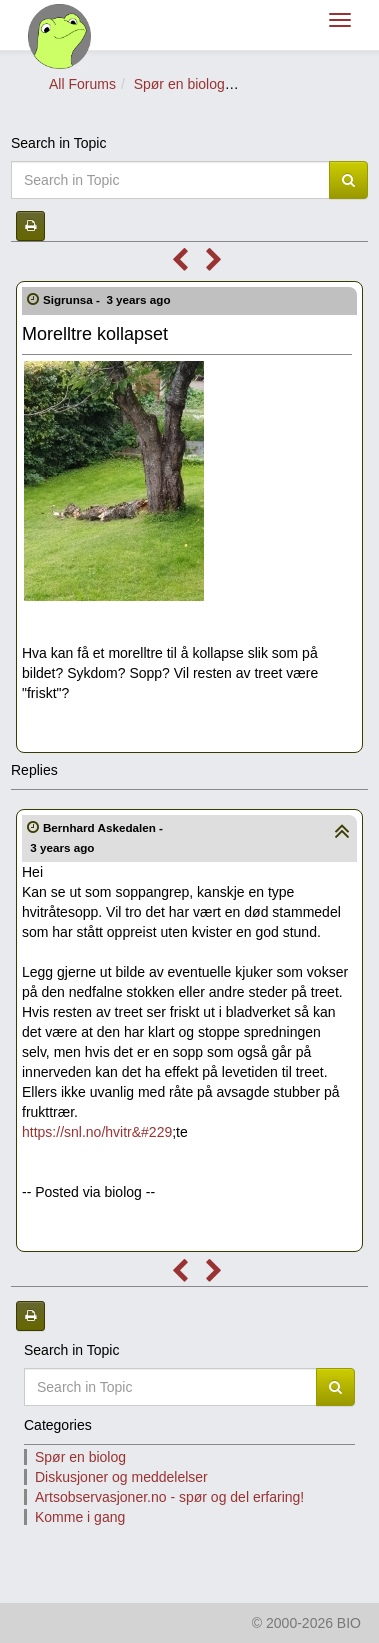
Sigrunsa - (108, 299)
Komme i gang (80, 1517)
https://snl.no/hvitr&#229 (97, 1132)
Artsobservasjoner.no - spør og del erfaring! (169, 1497)
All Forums (82, 84)
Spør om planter (293, 84)
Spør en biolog (179, 84)
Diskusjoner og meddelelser (121, 1477)
